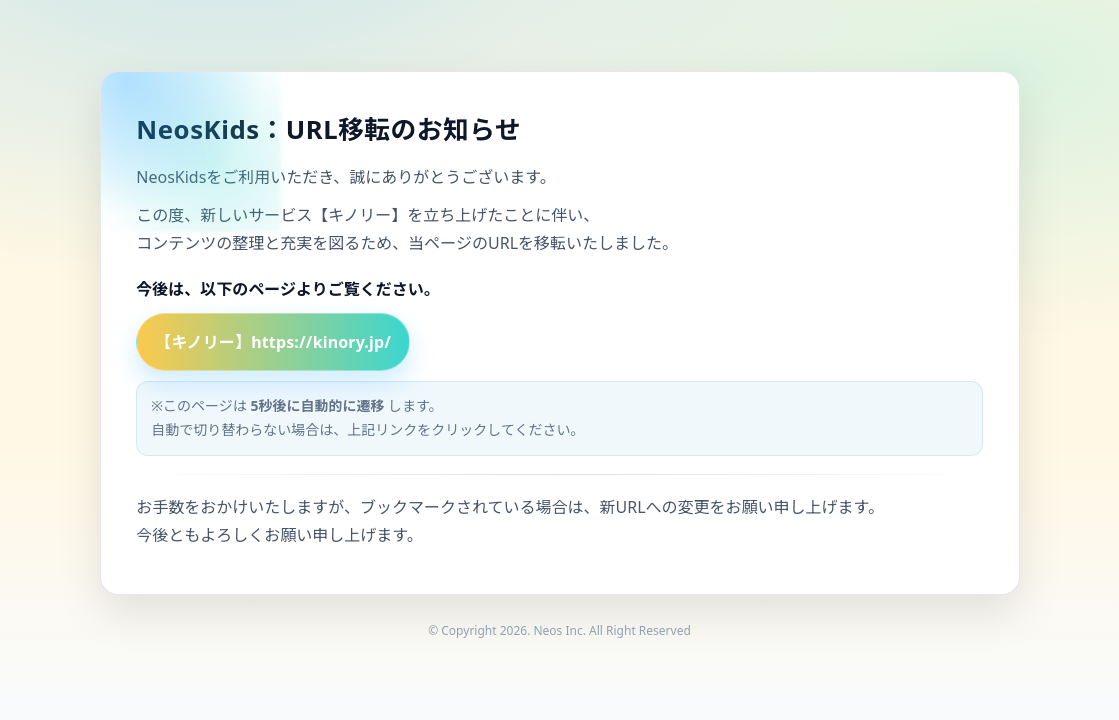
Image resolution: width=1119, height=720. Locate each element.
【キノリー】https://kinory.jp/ (273, 342)
